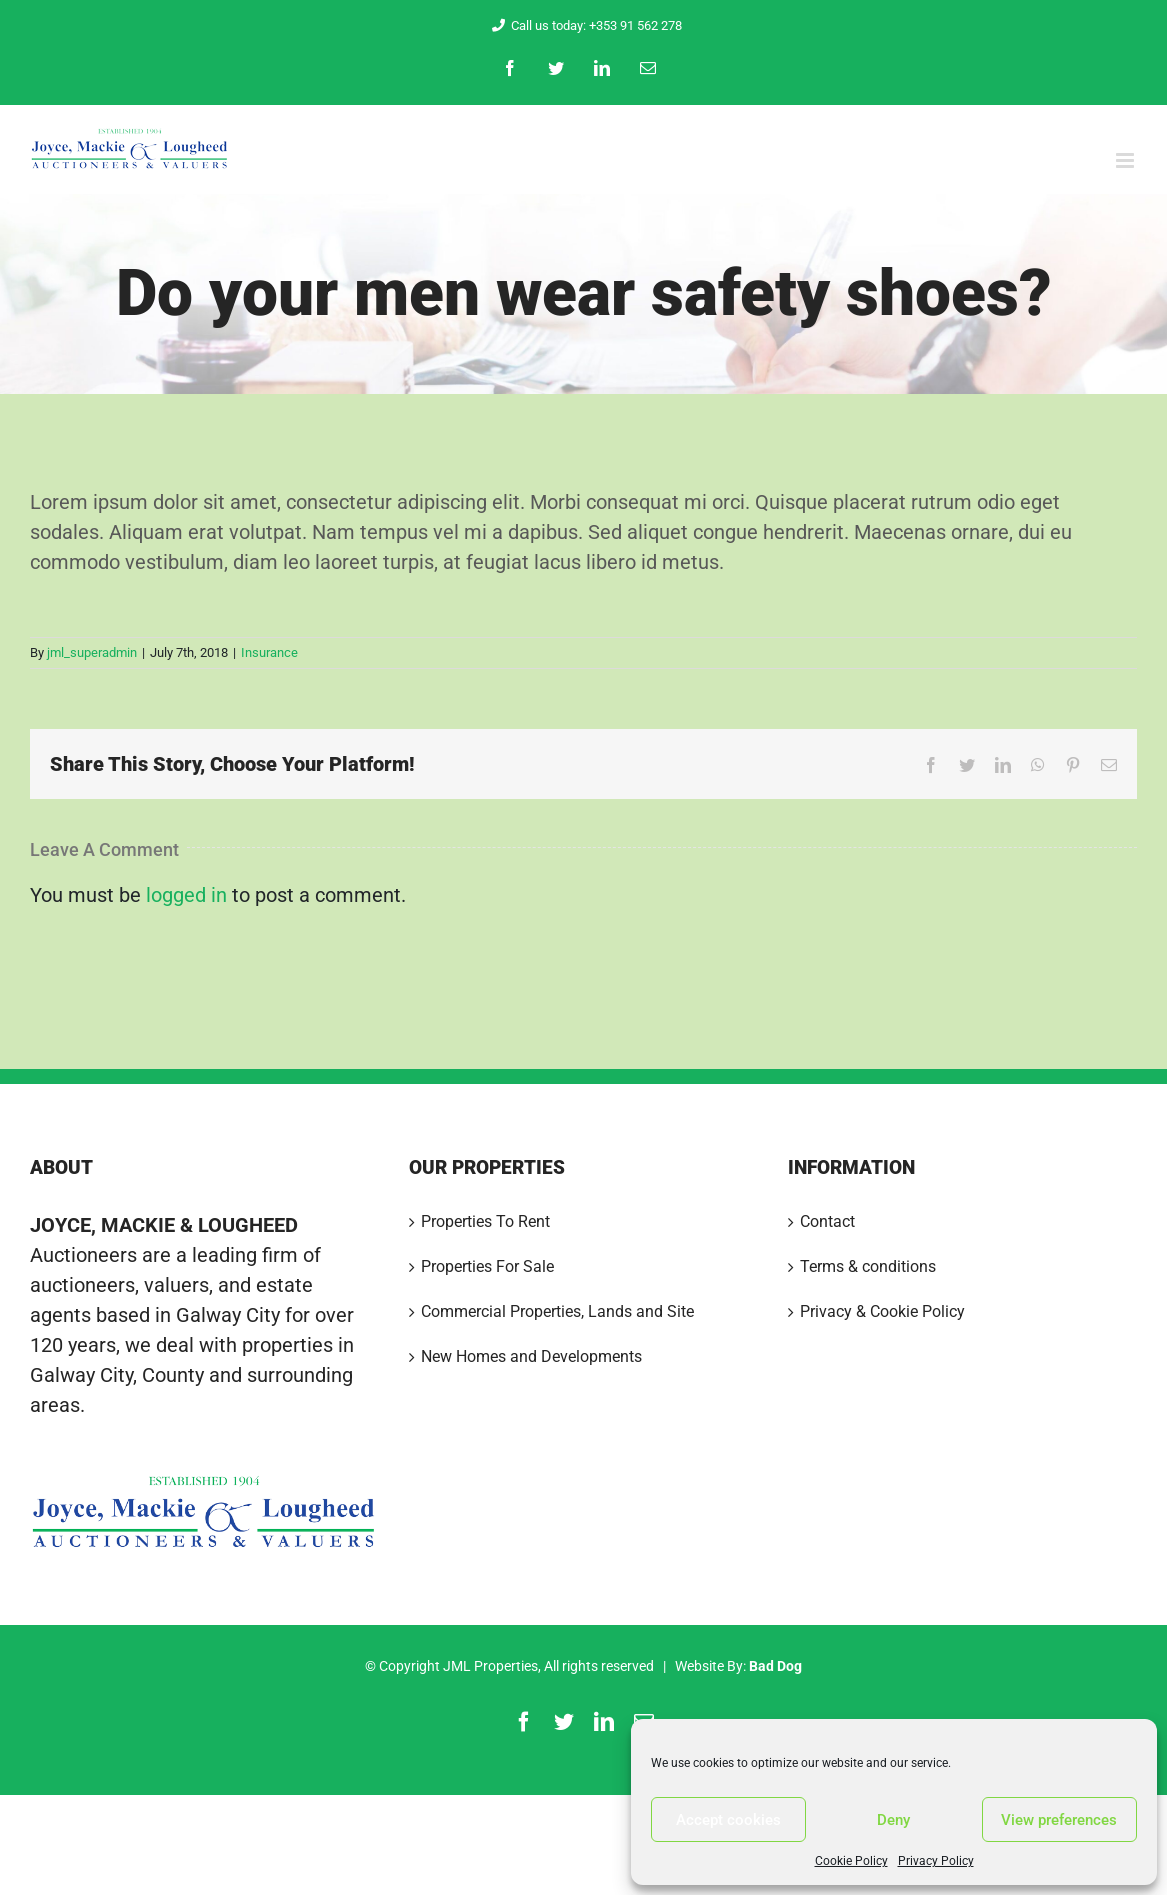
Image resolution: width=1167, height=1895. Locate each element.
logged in (186, 895)
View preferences (1059, 1820)
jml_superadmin (92, 652)
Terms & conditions (868, 1266)
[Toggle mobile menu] (1126, 160)
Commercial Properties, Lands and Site (557, 1311)
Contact (827, 1221)
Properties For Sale (487, 1266)
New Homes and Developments (531, 1356)
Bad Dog (775, 1666)
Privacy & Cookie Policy (882, 1311)
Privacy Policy (936, 1861)
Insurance (269, 652)
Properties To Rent (485, 1221)
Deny (893, 1820)
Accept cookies (728, 1820)
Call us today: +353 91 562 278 (583, 25)
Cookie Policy (851, 1861)
